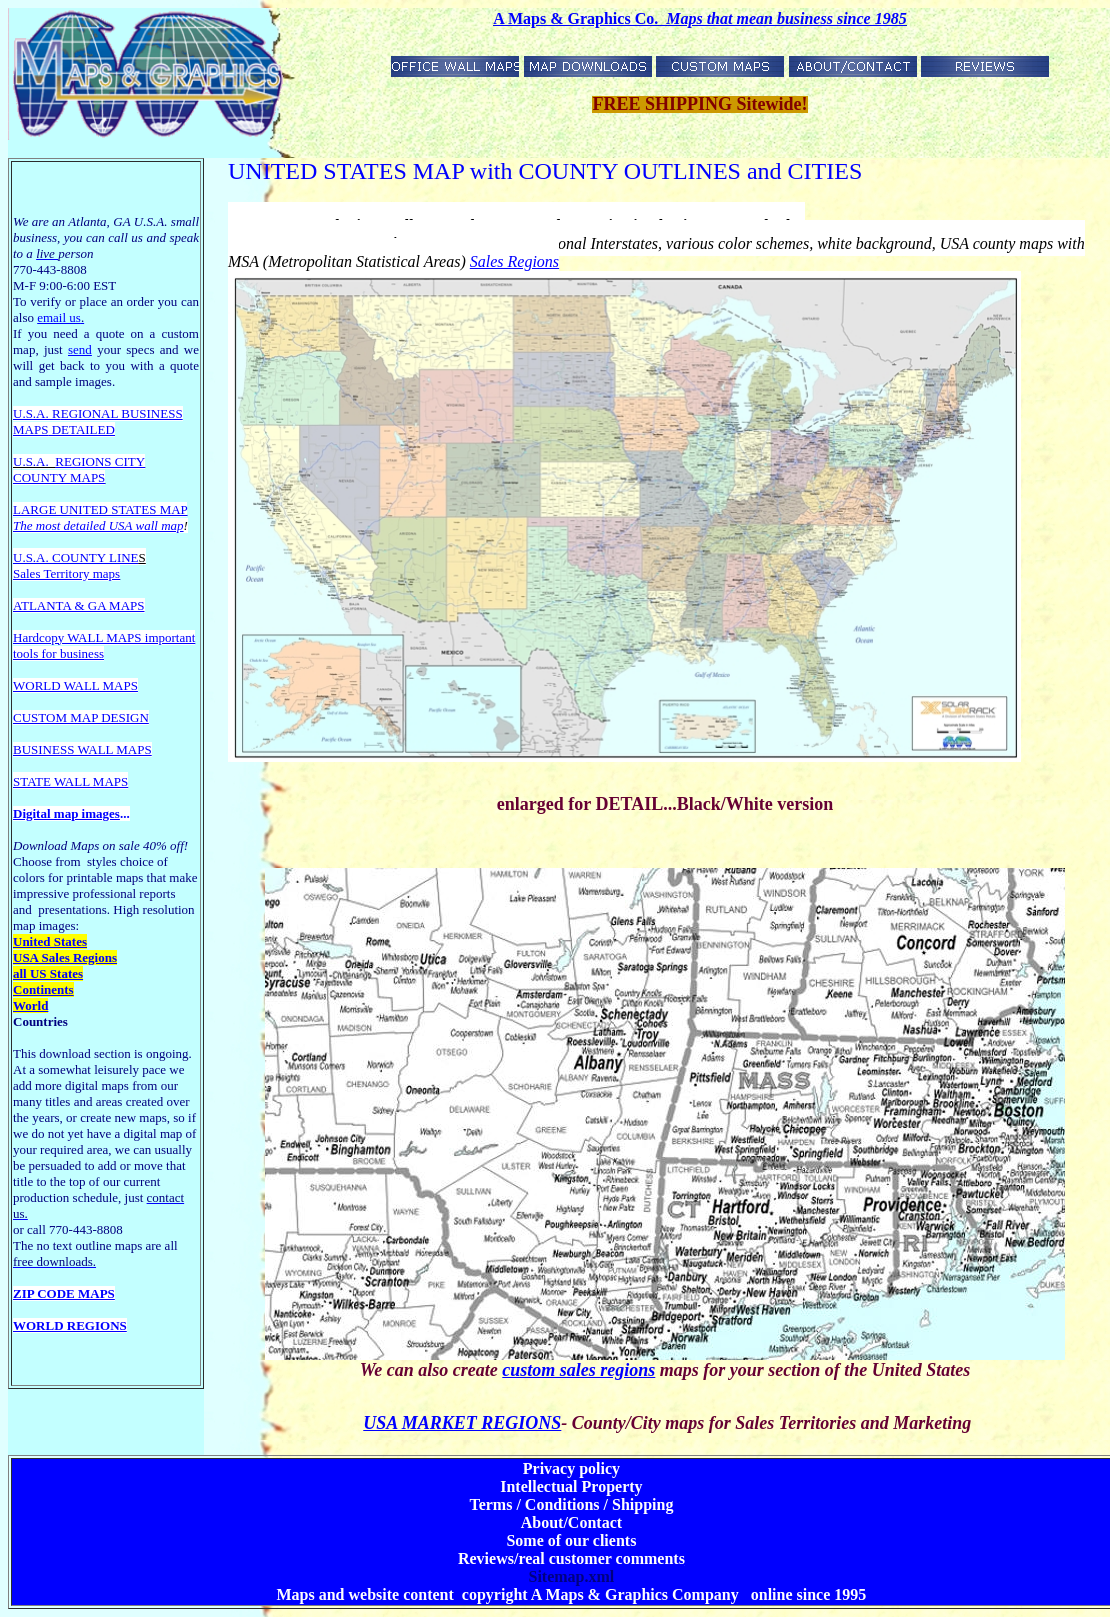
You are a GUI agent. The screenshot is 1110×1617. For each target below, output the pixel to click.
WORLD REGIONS (70, 1325)
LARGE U (41, 509)
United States (50, 941)
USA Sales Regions (65, 957)
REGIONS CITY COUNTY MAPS (79, 469)
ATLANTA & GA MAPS (79, 605)
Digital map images (66, 813)
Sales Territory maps (66, 573)
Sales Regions (514, 261)
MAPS (30, 429)
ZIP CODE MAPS (64, 1293)
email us (60, 317)
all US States (48, 973)
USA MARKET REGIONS (462, 1423)
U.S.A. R (37, 413)
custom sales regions (578, 1370)
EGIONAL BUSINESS (122, 413)
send (80, 349)
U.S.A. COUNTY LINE (76, 557)
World (30, 1005)
